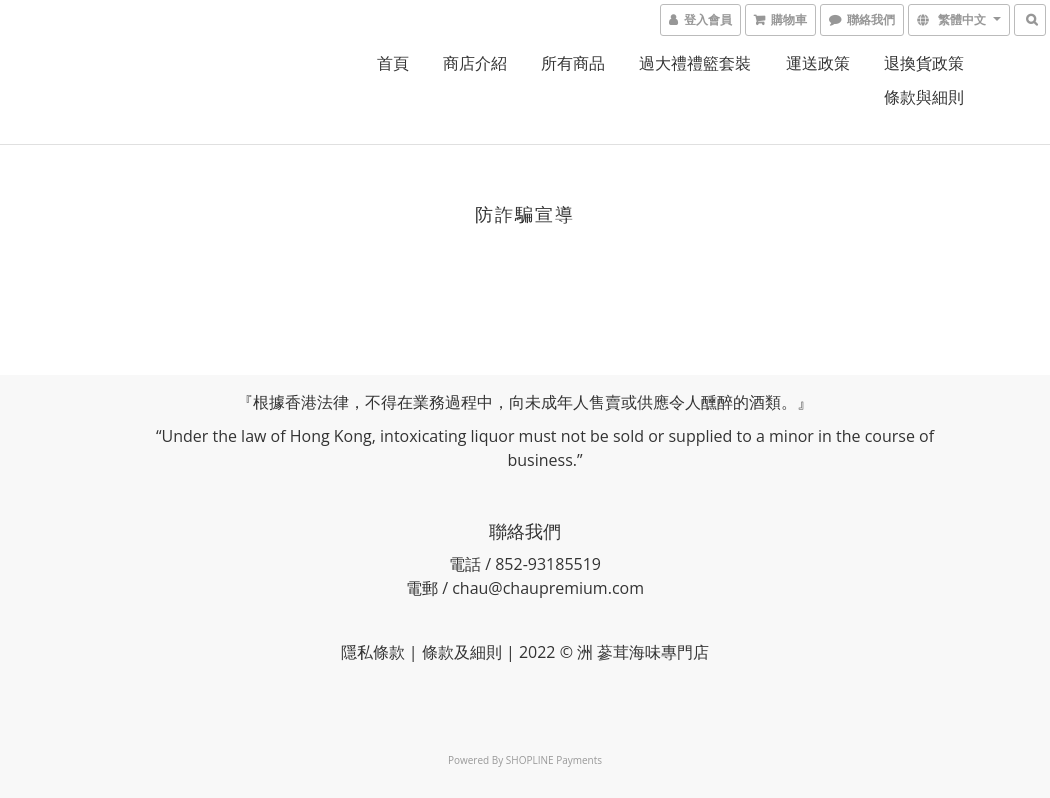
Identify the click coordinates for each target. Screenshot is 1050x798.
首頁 (393, 63)
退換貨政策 (924, 63)
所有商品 (573, 63)
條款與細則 (924, 97)
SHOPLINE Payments (554, 760)
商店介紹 (475, 63)
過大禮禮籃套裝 (695, 63)
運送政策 (818, 63)
